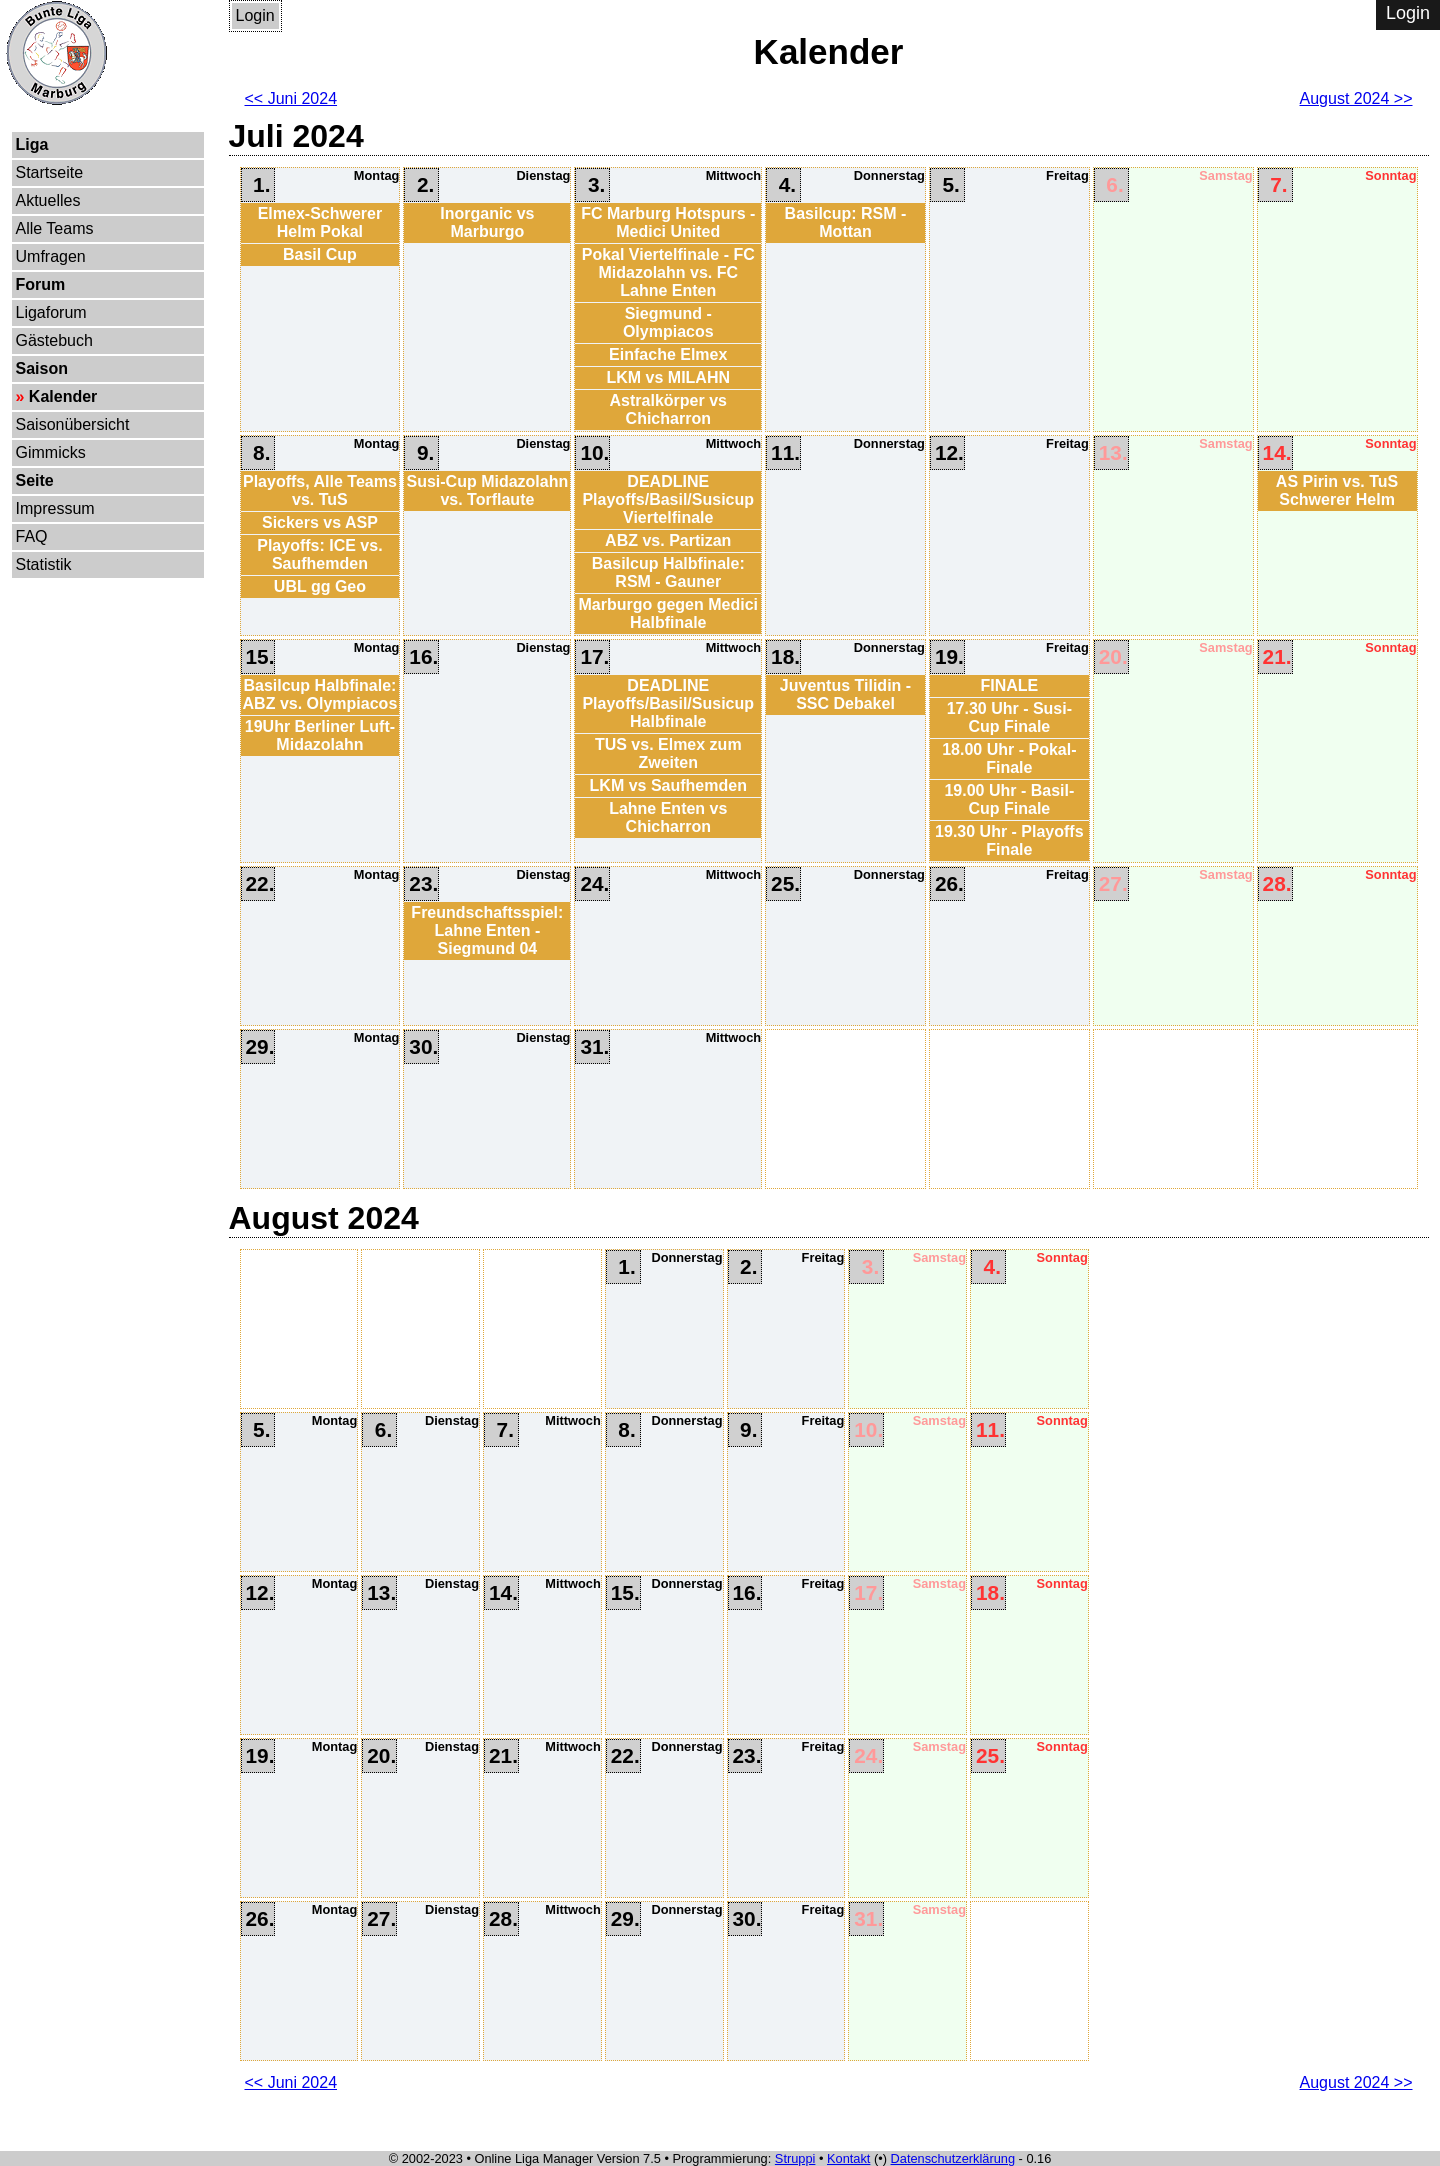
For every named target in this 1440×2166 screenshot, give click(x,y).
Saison (42, 368)
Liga (32, 144)
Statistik (44, 564)
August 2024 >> (1356, 98)
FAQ (32, 536)
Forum (41, 284)
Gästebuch (54, 340)
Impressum (55, 508)
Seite (35, 480)
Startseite (50, 172)
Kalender (63, 396)
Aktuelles (48, 200)
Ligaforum (51, 312)
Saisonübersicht (73, 424)
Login (255, 15)
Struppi (795, 2158)
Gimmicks (51, 452)
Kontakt (848, 2158)
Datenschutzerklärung (953, 2158)
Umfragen (51, 256)
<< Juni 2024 (291, 98)
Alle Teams (55, 228)
